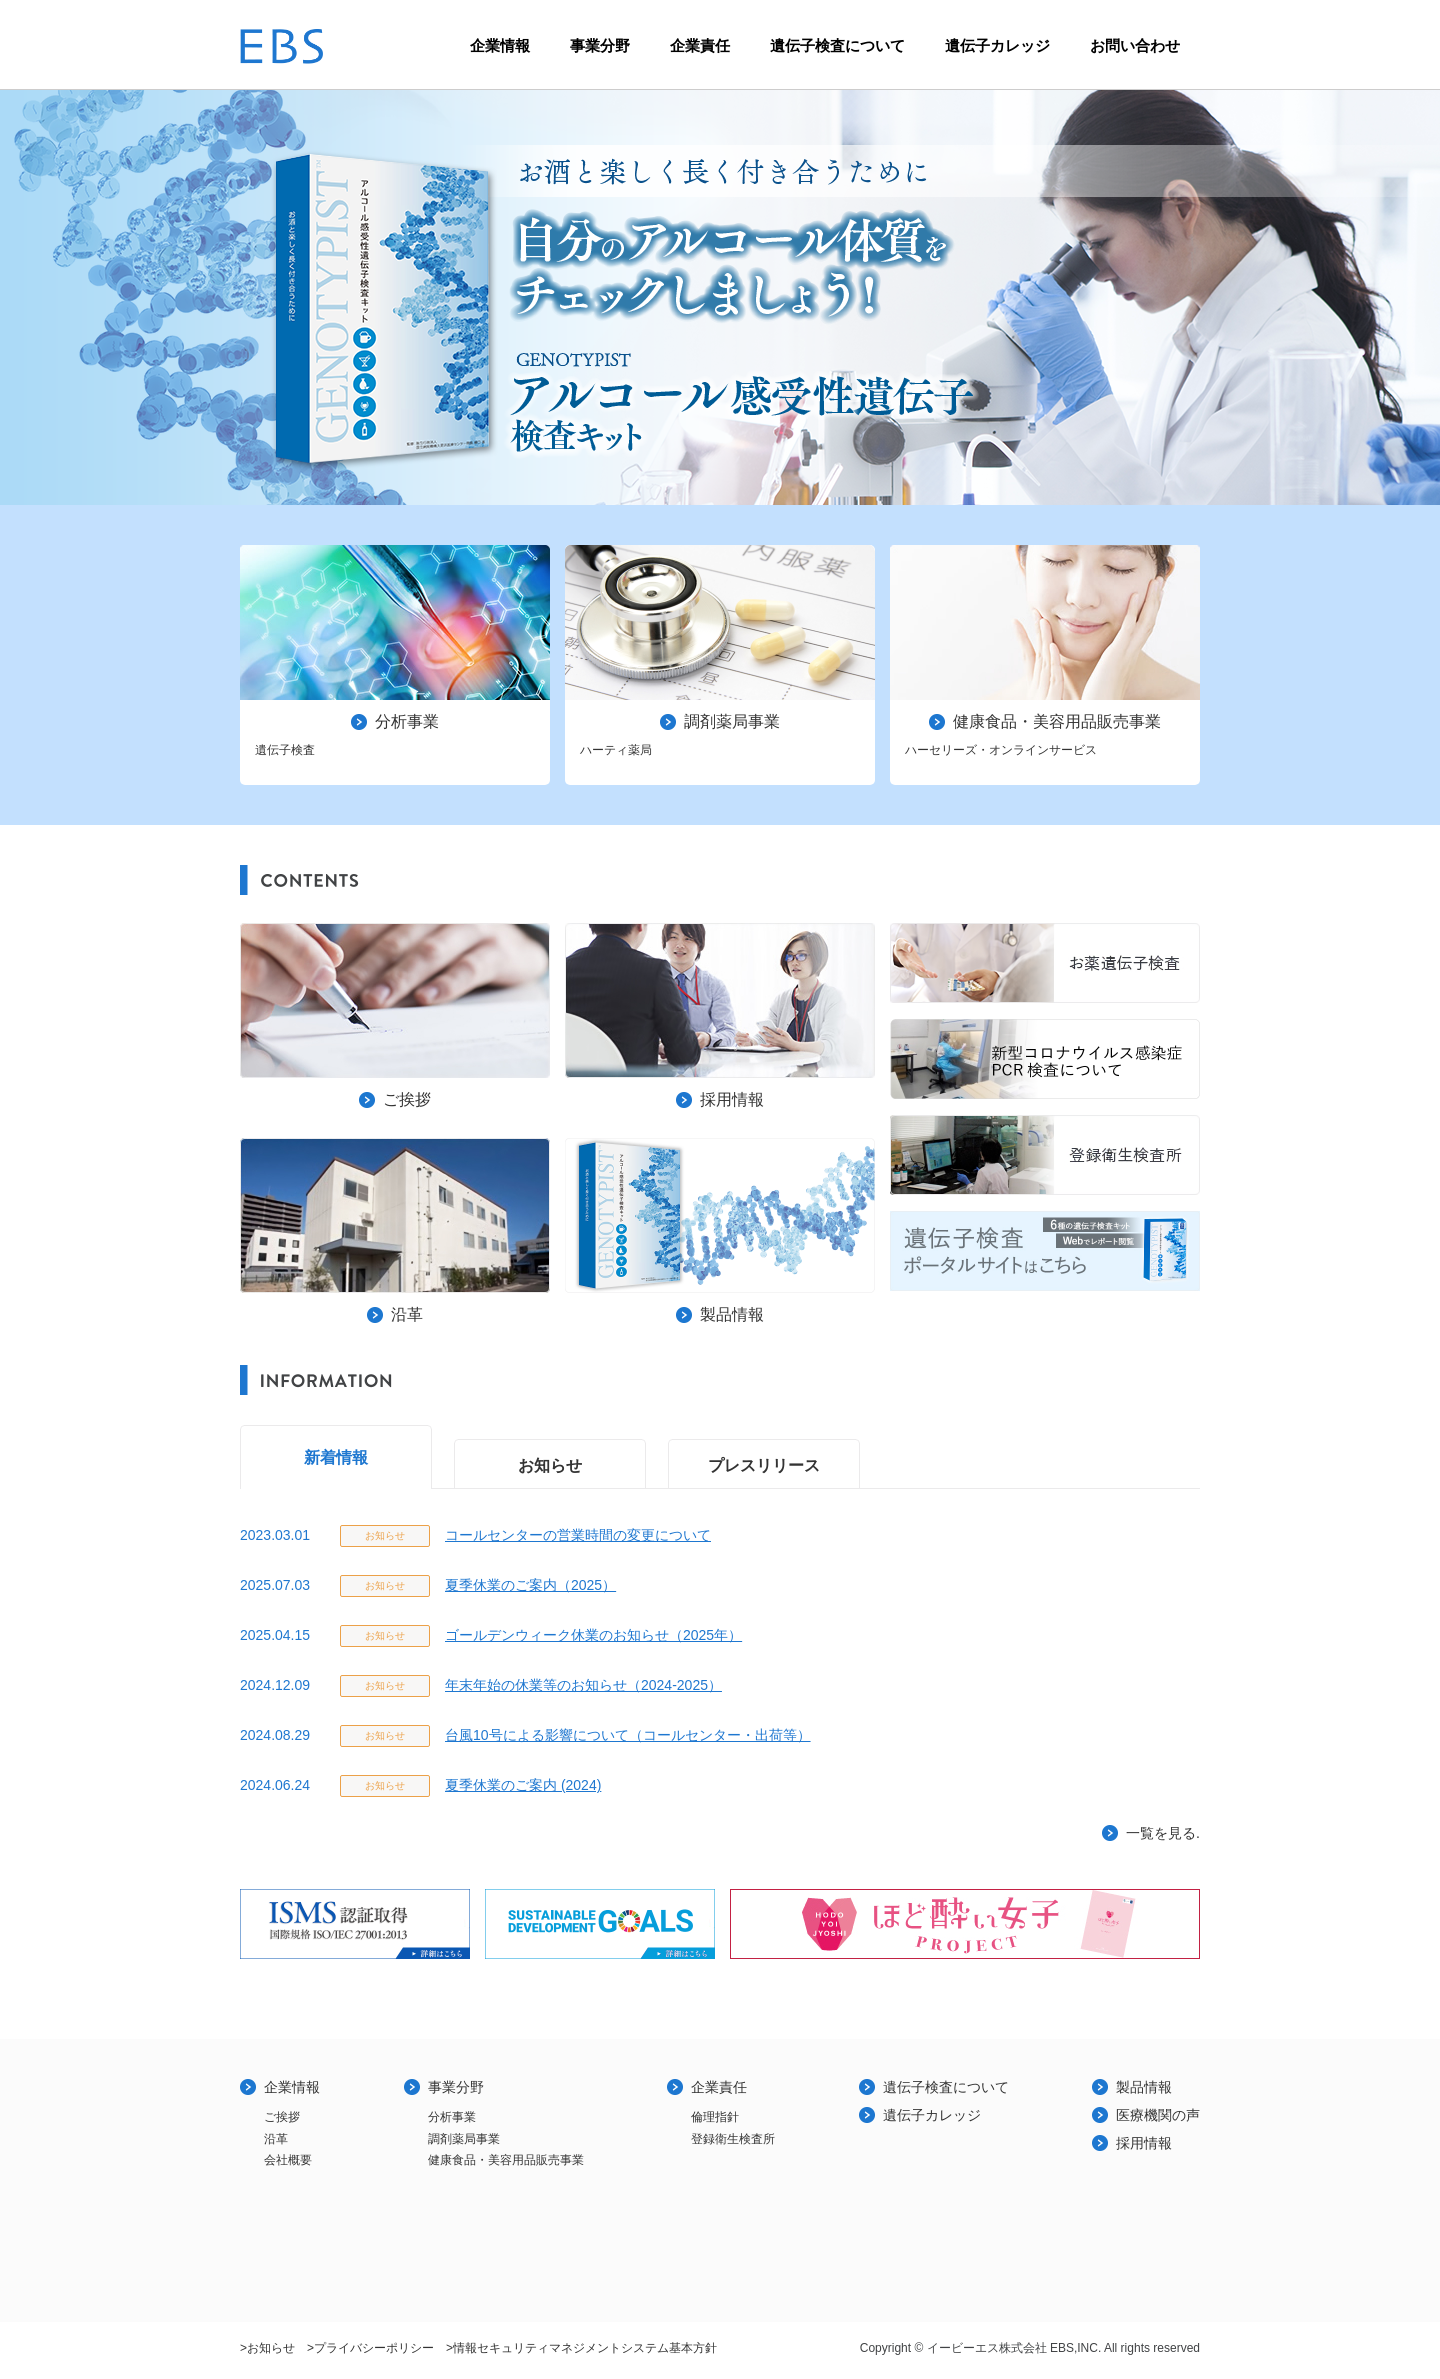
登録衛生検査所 (733, 2139)
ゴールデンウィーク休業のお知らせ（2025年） (593, 1635)
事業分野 (600, 45)
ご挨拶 (282, 2117)
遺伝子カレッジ (932, 2115)
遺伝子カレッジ (997, 45)
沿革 (276, 2139)
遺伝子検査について (837, 45)
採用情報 (1144, 2143)
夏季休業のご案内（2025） (530, 1585)
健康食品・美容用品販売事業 (506, 2160)
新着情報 (336, 1457)
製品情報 (1144, 2087)
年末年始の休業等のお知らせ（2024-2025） (583, 1685)
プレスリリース (764, 1465)
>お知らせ (267, 2348)
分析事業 (452, 2117)
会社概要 (288, 2160)
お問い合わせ (1135, 45)
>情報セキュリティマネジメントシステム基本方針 (581, 2348)
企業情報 (500, 45)
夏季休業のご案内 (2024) (523, 1785)
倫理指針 (715, 2117)
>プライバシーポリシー (370, 2348)
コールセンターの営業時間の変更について (578, 1535)
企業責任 (700, 45)
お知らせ (550, 1465)
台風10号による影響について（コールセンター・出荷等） (628, 1735)
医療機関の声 (1158, 2115)
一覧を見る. (1163, 1833)
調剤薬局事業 (464, 2139)
